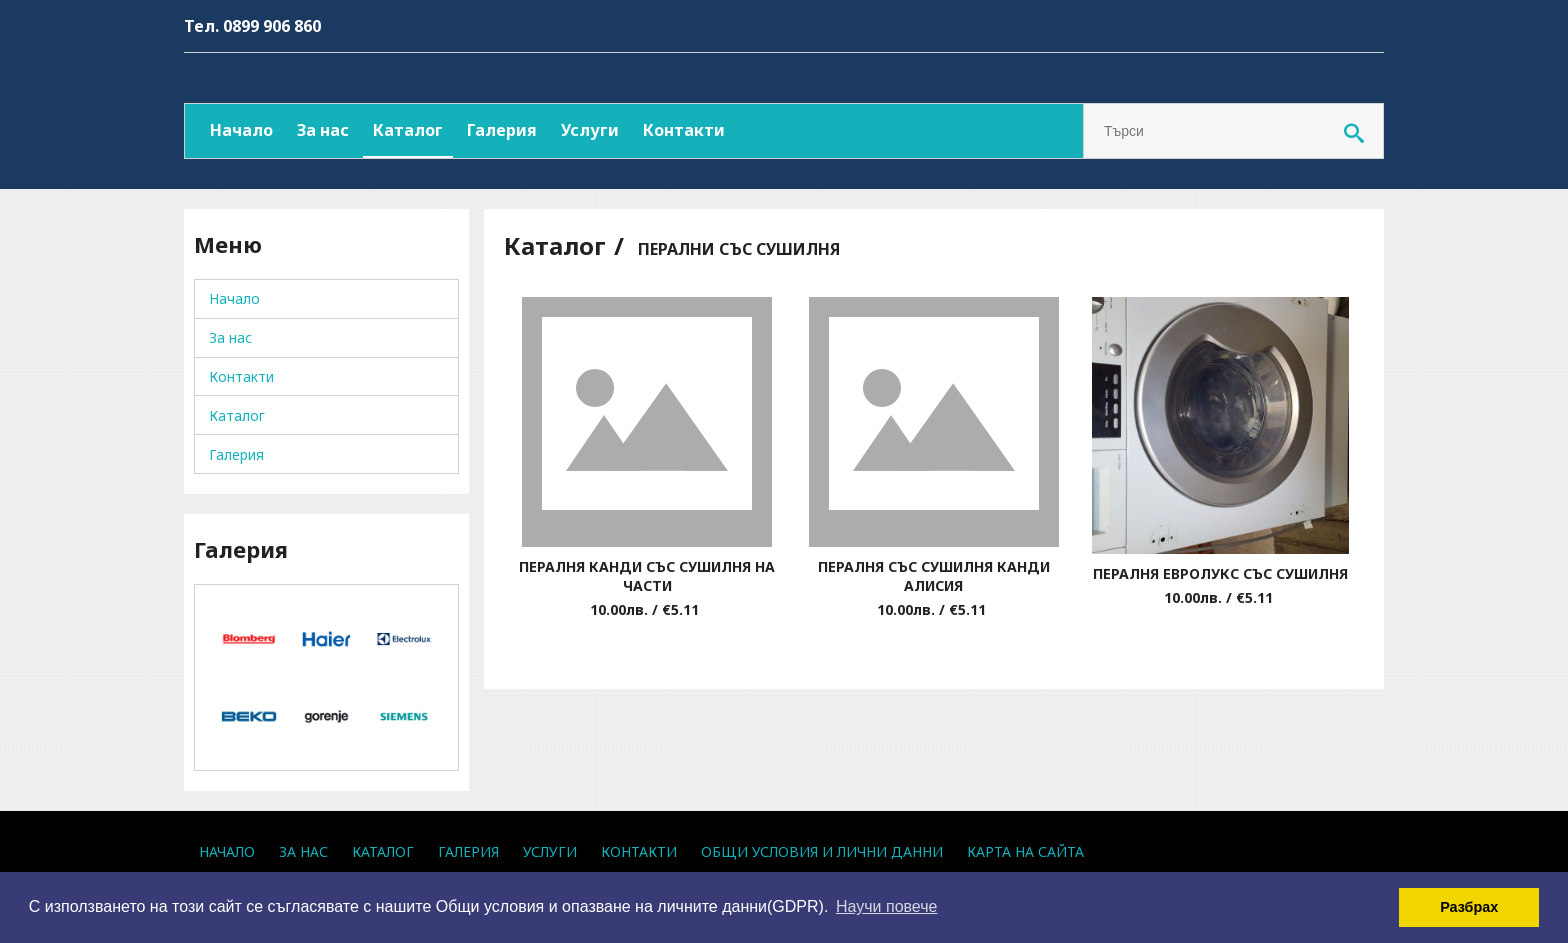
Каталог (408, 130)
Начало (241, 130)
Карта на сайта (1025, 851)
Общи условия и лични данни (822, 851)
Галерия (502, 130)
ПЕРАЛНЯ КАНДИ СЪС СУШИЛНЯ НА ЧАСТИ (647, 576)
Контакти (684, 130)
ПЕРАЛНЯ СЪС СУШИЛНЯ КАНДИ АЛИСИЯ (934, 576)
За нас (323, 130)
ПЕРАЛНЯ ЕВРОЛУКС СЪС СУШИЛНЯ (1220, 573)
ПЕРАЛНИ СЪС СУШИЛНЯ (739, 249)
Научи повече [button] (886, 906)
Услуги (590, 130)
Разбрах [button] (1469, 907)
